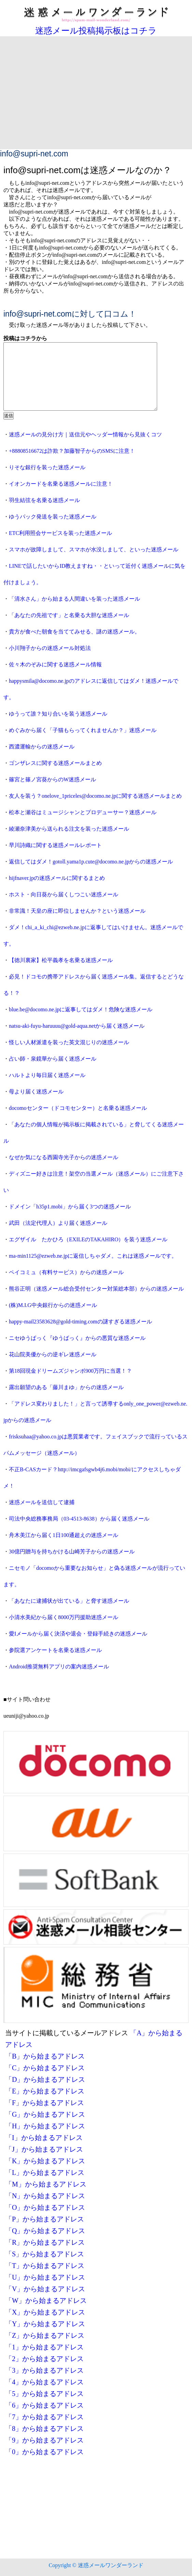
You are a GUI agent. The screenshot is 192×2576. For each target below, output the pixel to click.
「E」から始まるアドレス (44, 2091)
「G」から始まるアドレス (45, 2114)
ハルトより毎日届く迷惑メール (47, 1075)
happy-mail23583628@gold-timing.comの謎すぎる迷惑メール (80, 1321)
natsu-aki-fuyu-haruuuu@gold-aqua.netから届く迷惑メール (77, 1026)
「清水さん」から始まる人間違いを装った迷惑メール (74, 599)
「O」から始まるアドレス (45, 2207)
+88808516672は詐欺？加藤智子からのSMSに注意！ (72, 451)
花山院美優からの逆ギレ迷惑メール (52, 1354)
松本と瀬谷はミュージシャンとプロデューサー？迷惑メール (82, 812)
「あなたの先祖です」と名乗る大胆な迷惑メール (69, 615)
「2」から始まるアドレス (44, 2358)
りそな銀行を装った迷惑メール (47, 467)
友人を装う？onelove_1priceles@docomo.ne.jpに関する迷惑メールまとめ (95, 796)
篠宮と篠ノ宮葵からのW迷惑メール (52, 779)
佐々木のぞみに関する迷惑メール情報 (55, 664)
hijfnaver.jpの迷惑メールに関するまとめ (57, 878)
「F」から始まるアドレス (44, 2102)
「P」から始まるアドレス (44, 2219)
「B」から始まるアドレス (45, 2056)
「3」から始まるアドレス (44, 2370)
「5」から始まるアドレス (44, 2393)
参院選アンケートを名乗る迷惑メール (55, 1650)
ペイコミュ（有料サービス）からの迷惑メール (66, 1272)
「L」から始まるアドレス (44, 2172)
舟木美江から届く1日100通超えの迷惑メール (63, 1535)
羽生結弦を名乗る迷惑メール (44, 500)
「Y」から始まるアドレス (45, 2324)
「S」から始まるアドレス (44, 2254)
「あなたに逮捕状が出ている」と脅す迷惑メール (69, 1601)
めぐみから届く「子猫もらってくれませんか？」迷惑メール (82, 730)
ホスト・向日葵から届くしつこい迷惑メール (63, 894)
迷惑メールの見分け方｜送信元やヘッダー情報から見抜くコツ (85, 434)
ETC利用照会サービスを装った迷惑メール (60, 533)
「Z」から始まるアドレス (44, 2335)
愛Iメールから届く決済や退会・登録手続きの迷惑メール (78, 1634)
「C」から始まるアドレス (45, 2068)
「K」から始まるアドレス (45, 2161)
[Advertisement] (96, 98)
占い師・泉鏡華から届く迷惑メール (52, 1059)
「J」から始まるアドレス (44, 2149)
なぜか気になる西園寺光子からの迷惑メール (63, 1157)
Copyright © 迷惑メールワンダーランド (96, 2565)
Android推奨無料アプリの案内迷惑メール (59, 1666)
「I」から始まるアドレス (44, 2137)
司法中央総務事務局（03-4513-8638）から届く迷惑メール (79, 1519)
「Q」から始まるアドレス (45, 2230)
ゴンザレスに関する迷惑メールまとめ (55, 763)
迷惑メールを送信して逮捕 (41, 1502)
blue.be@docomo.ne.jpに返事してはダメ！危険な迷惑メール (80, 1009)
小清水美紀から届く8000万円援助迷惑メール (63, 1617)
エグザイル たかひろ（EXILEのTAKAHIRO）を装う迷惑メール (88, 1239)
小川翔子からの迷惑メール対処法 (50, 648)
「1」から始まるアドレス (44, 2347)
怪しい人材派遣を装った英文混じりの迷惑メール (69, 1042)
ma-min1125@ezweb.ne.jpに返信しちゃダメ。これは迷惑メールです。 (93, 1256)
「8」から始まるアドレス (44, 2428)
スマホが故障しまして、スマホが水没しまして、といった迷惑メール (93, 549)
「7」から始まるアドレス (44, 2417)
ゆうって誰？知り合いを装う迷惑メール (58, 714)
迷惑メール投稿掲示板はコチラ (96, 30)
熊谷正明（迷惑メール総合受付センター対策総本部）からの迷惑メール (96, 1289)
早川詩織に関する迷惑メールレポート (55, 845)
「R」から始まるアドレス (45, 2242)
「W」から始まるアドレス (46, 2300)
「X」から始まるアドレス (45, 2312)
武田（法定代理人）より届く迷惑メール (58, 1223)
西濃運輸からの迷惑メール (41, 746)
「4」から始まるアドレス (44, 2382)
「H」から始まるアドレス (45, 2126)
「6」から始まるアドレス (44, 2405)
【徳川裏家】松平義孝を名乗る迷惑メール (61, 960)
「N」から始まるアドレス (45, 2196)
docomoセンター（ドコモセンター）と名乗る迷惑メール (78, 1108)
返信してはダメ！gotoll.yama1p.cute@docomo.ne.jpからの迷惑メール (91, 861)
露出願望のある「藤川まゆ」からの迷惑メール (66, 1387)
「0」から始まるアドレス (44, 2452)
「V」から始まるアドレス (45, 2289)
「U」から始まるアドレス (45, 2277)
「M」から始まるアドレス (45, 2184)
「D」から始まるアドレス (45, 2079)
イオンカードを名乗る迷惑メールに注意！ (61, 484)
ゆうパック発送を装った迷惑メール (52, 517)
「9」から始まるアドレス (44, 2440)
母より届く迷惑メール (36, 1091)
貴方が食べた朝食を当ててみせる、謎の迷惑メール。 (74, 632)
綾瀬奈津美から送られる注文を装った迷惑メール (69, 829)
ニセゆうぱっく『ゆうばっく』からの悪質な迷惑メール (77, 1338)
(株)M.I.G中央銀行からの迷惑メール (53, 1305)
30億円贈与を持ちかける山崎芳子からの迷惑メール (72, 1551)
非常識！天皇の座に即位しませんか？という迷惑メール (77, 911)
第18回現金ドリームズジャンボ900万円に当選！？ (70, 1371)
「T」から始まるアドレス (44, 2265)
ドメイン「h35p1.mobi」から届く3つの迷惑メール (70, 1206)
